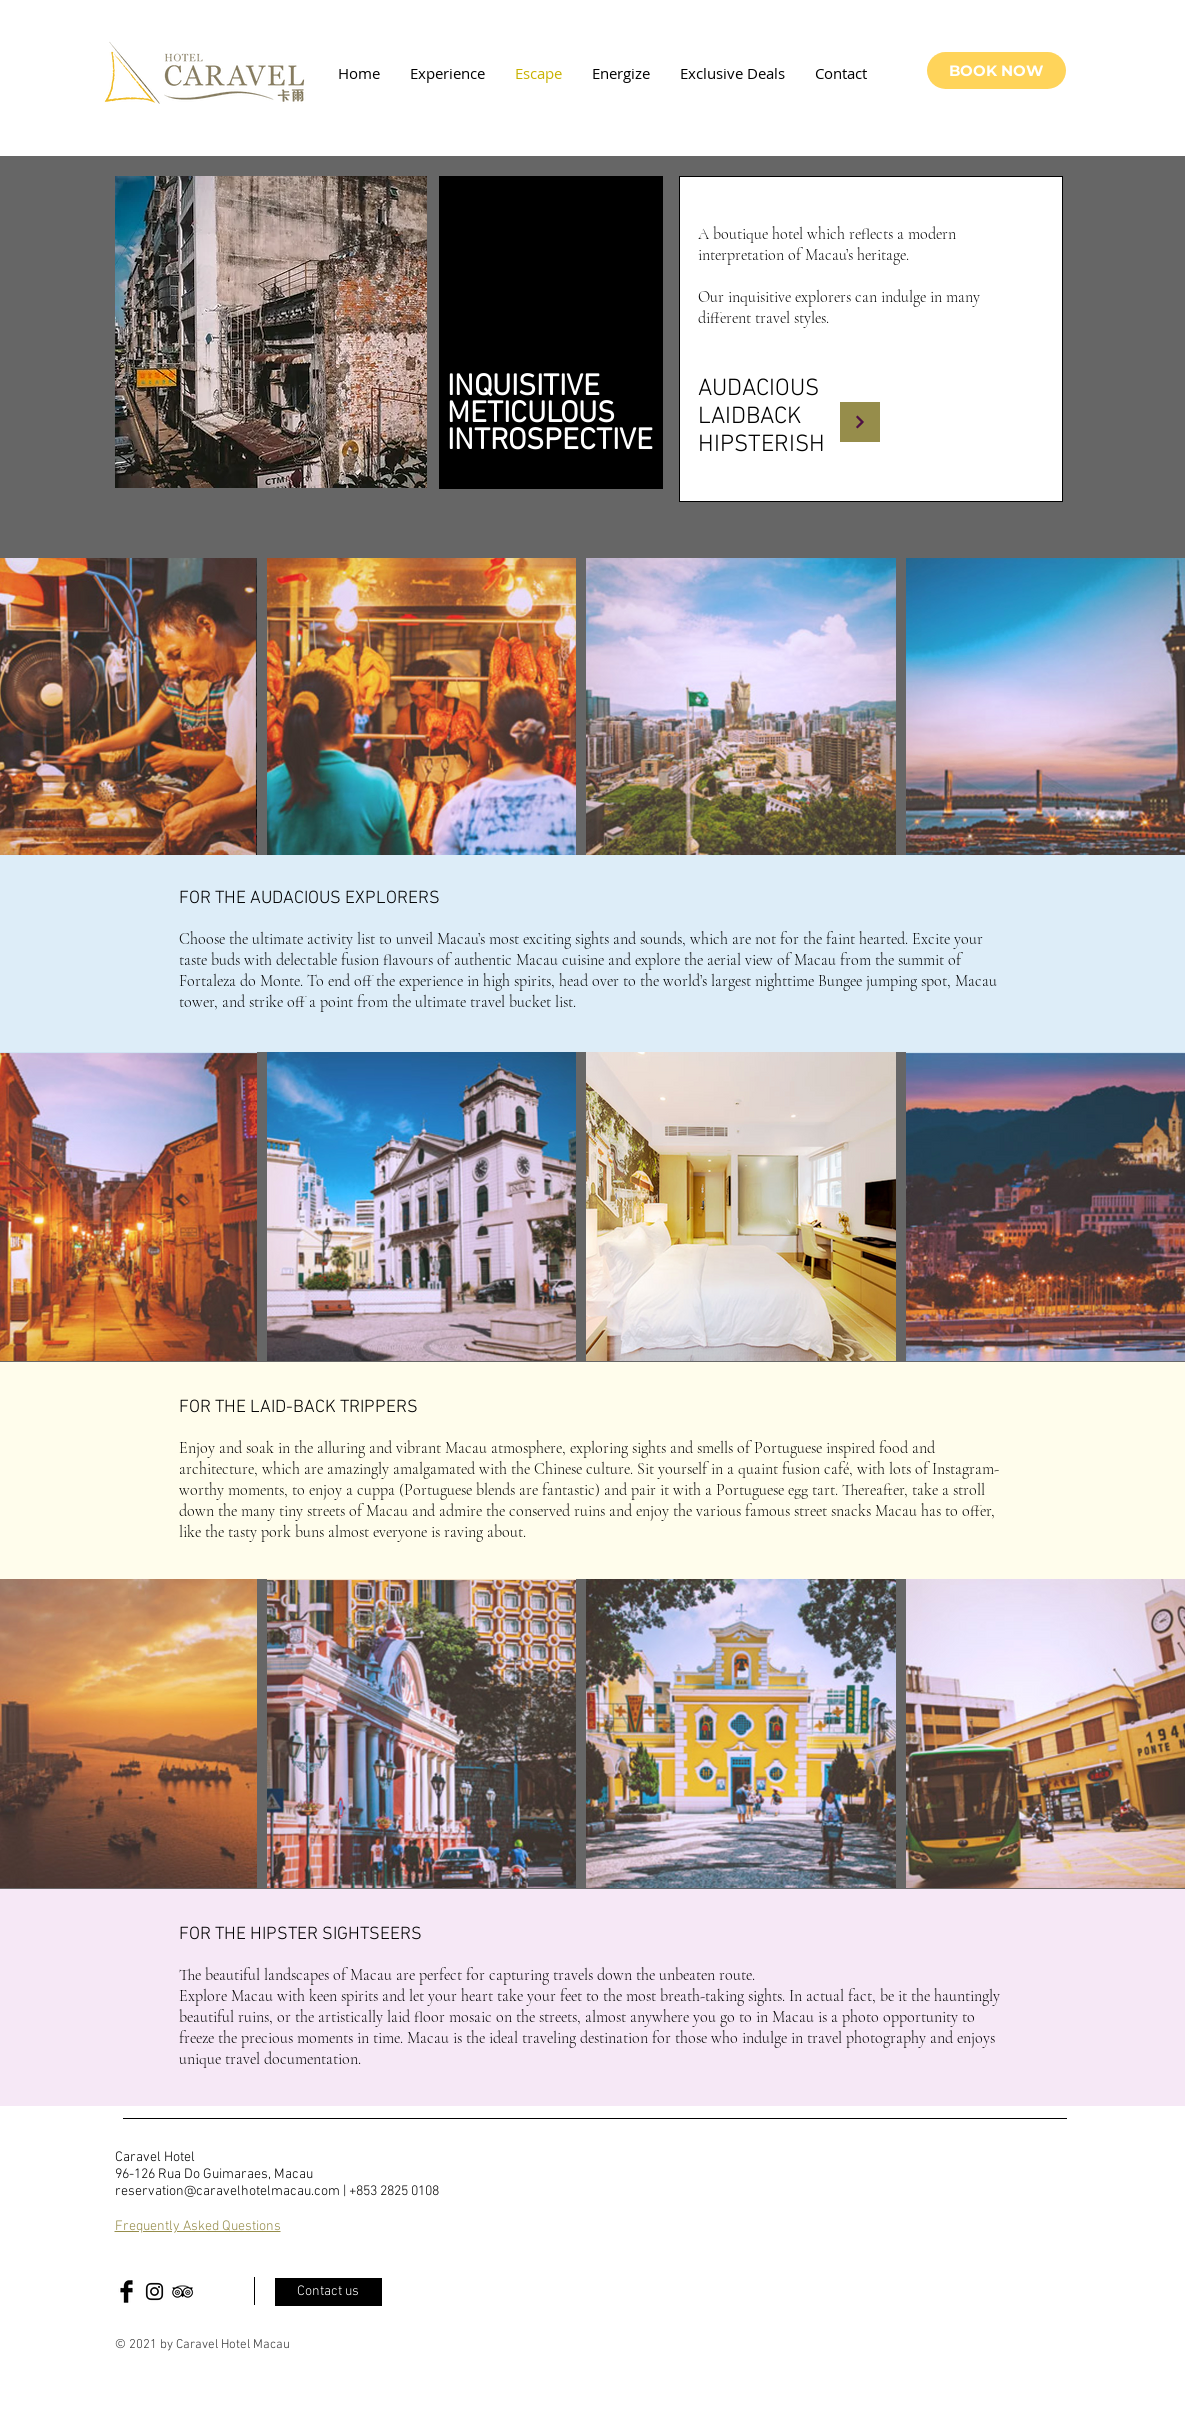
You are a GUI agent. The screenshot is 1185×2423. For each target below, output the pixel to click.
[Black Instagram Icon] (154, 2291)
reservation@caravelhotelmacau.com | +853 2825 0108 (277, 2191)
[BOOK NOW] (996, 70)
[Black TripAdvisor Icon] (182, 2291)
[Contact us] (328, 2292)
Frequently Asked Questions (198, 2226)
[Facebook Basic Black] (126, 2291)
